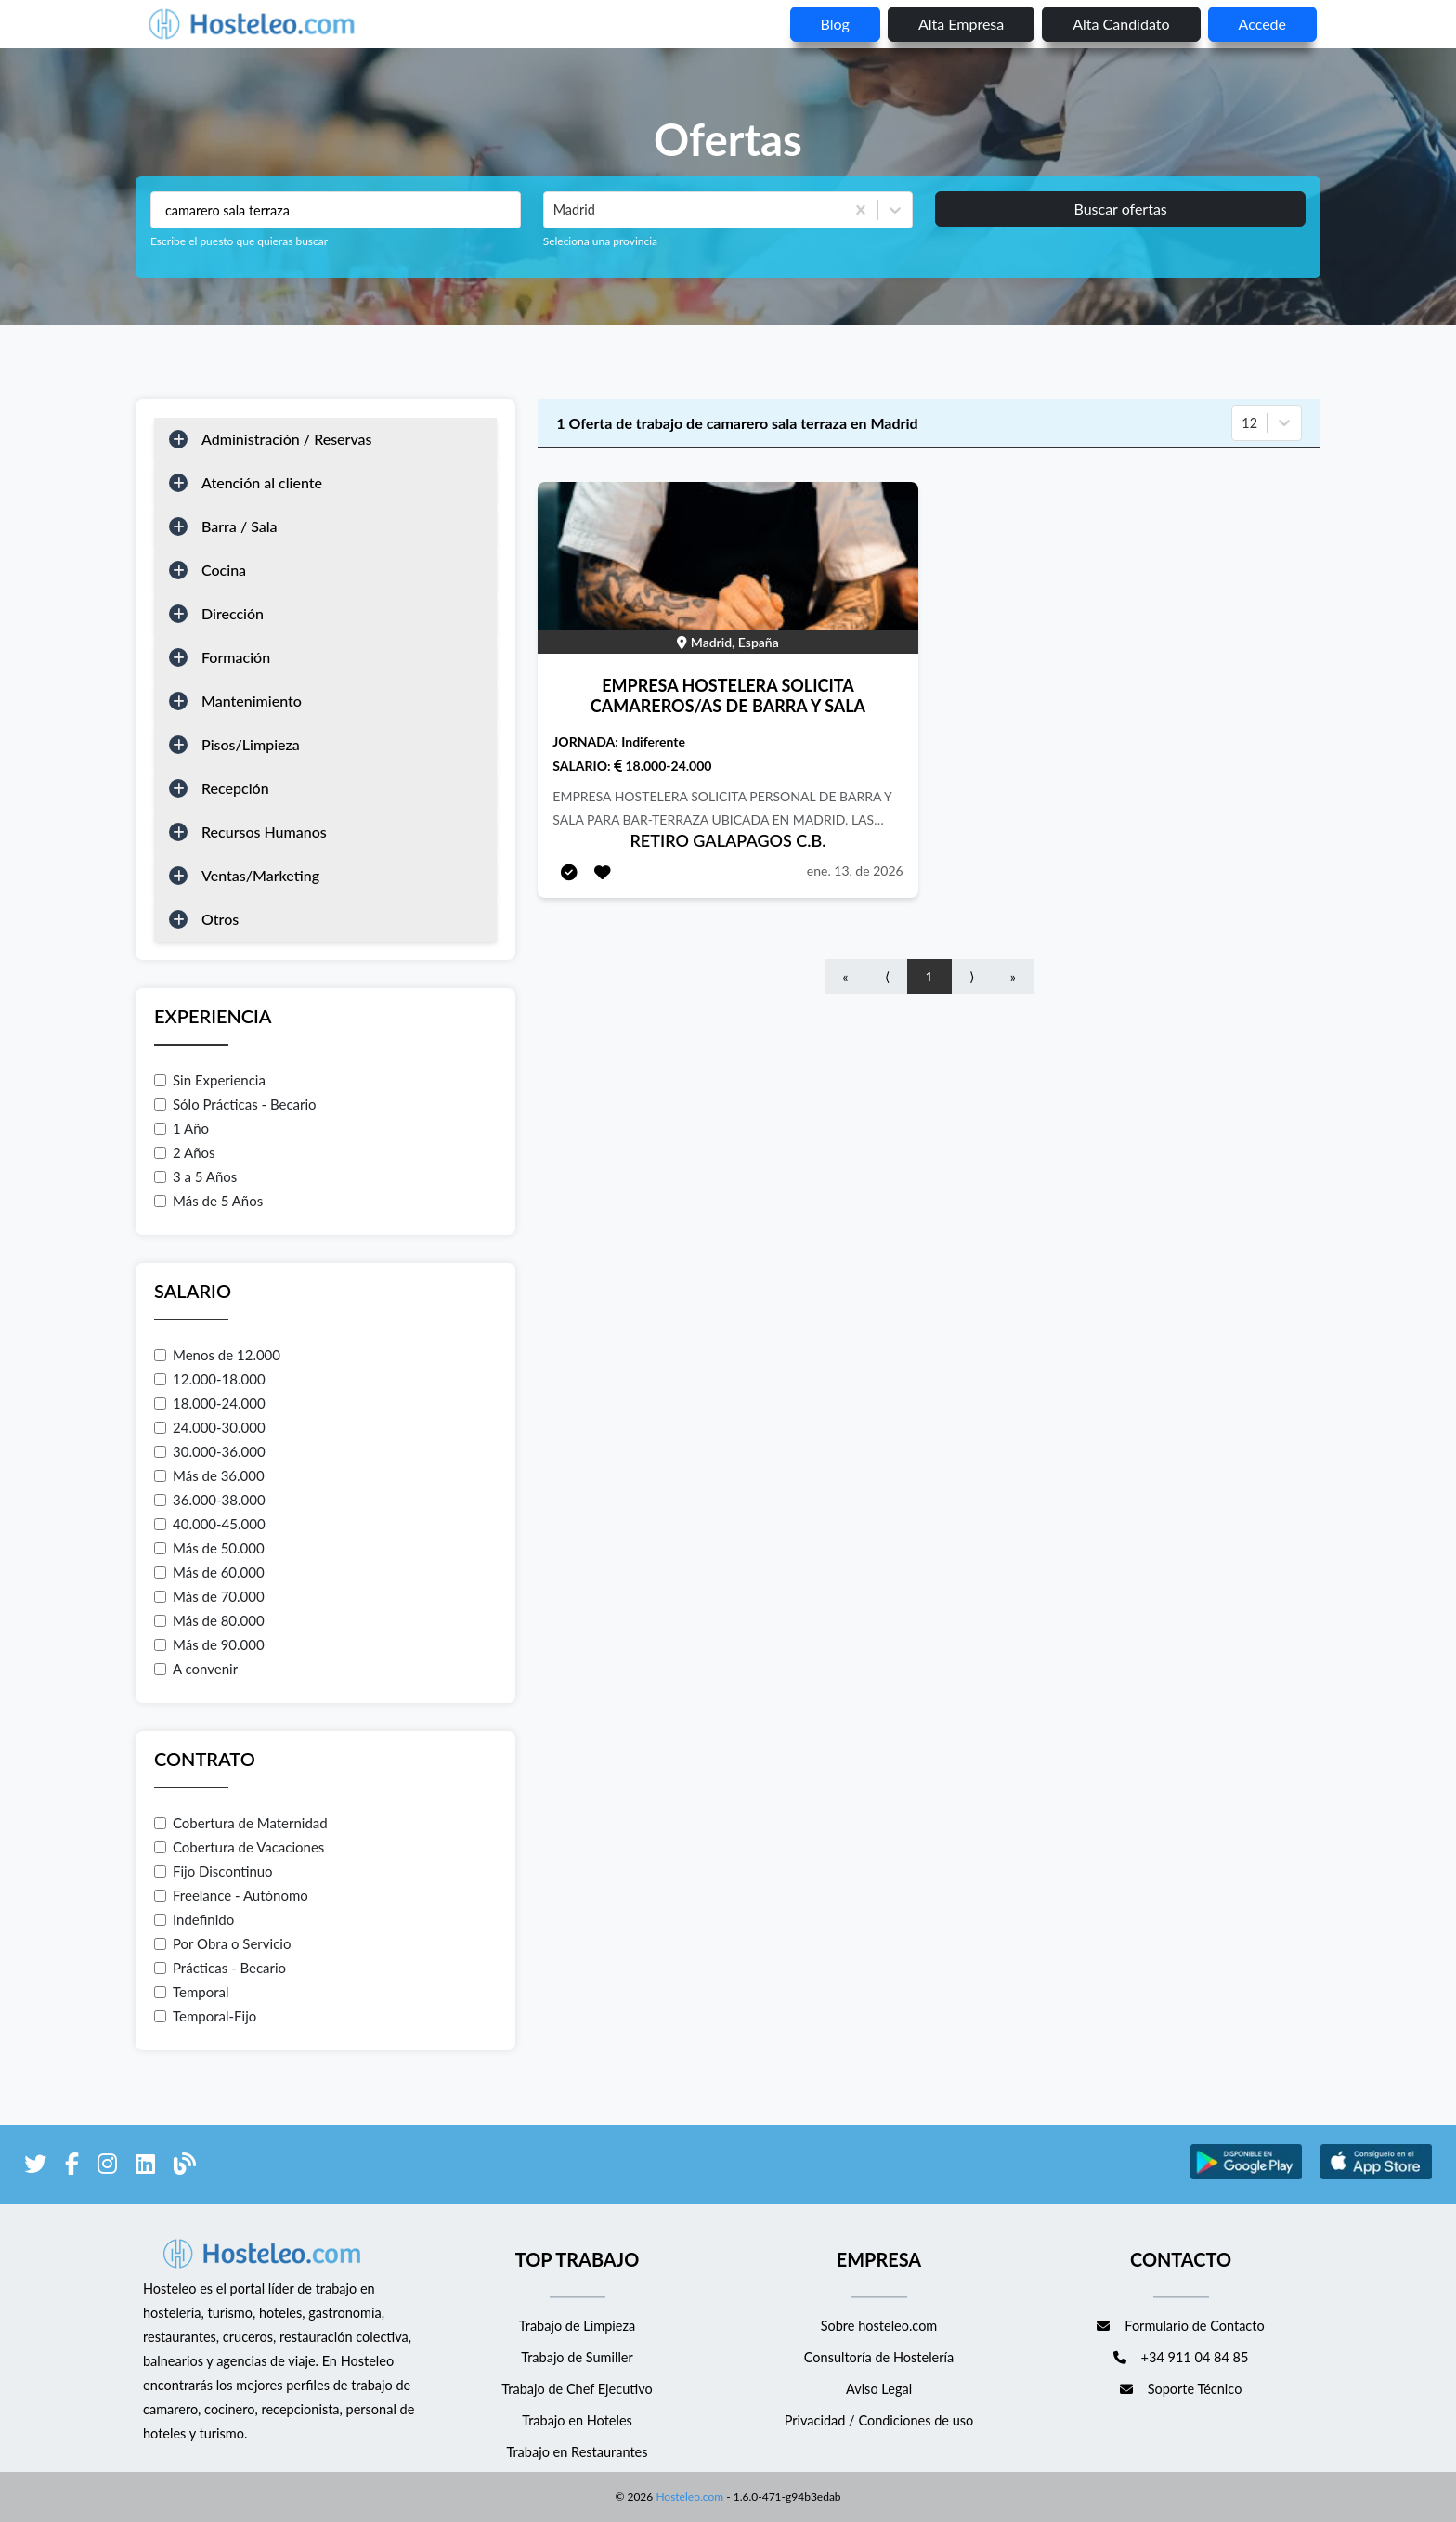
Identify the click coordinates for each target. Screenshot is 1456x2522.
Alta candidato (1120, 23)
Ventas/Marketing (260, 875)
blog (835, 23)
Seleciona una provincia (600, 241)
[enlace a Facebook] (72, 2167)
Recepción (235, 788)
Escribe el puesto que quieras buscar (239, 241)
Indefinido (194, 1919)
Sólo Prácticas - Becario (235, 1104)
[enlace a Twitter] (35, 2167)
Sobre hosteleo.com (879, 2326)
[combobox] (555, 210)
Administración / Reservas (287, 439)
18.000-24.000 (210, 1403)
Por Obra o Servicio (222, 1943)
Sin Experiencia (210, 1080)
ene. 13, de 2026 (855, 870)
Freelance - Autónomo (231, 1895)
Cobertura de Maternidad (241, 1822)
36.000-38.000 (210, 1499)
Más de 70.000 (209, 1596)
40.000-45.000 (210, 1523)
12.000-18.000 (210, 1379)
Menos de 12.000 (217, 1354)
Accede (1262, 23)
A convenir (196, 1668)
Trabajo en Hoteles (577, 2420)
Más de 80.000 (209, 1620)
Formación (236, 657)
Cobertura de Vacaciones (239, 1847)
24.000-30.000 (210, 1427)
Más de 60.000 (209, 1572)
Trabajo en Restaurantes (576, 2452)
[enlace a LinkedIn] (145, 2167)
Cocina (224, 569)
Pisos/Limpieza (251, 744)
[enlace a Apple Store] (1376, 2176)
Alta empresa (961, 23)
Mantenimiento (252, 700)
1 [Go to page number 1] (929, 976)
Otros (220, 919)
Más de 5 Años (208, 1200)
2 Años (184, 1152)
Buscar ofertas (1119, 208)
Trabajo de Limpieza (577, 2326)
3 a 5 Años (195, 1176)
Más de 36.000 (209, 1475)
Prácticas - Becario (220, 1967)
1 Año (181, 1128)
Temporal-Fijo (205, 2016)
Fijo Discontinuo (213, 1871)
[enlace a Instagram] (107, 2167)
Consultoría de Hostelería (879, 2357)
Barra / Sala (240, 526)
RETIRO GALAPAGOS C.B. (728, 840)
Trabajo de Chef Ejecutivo (576, 2389)
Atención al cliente (262, 482)
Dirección (233, 613)
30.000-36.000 (210, 1451)
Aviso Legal (879, 2389)
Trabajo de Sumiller (577, 2357)
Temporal (191, 1991)
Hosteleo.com (688, 2496)
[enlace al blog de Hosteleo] (184, 2167)
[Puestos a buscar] (335, 209)
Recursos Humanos (264, 831)
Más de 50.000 (209, 1548)
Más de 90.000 (209, 1644)
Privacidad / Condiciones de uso (879, 2420)
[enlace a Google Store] (1246, 2176)
